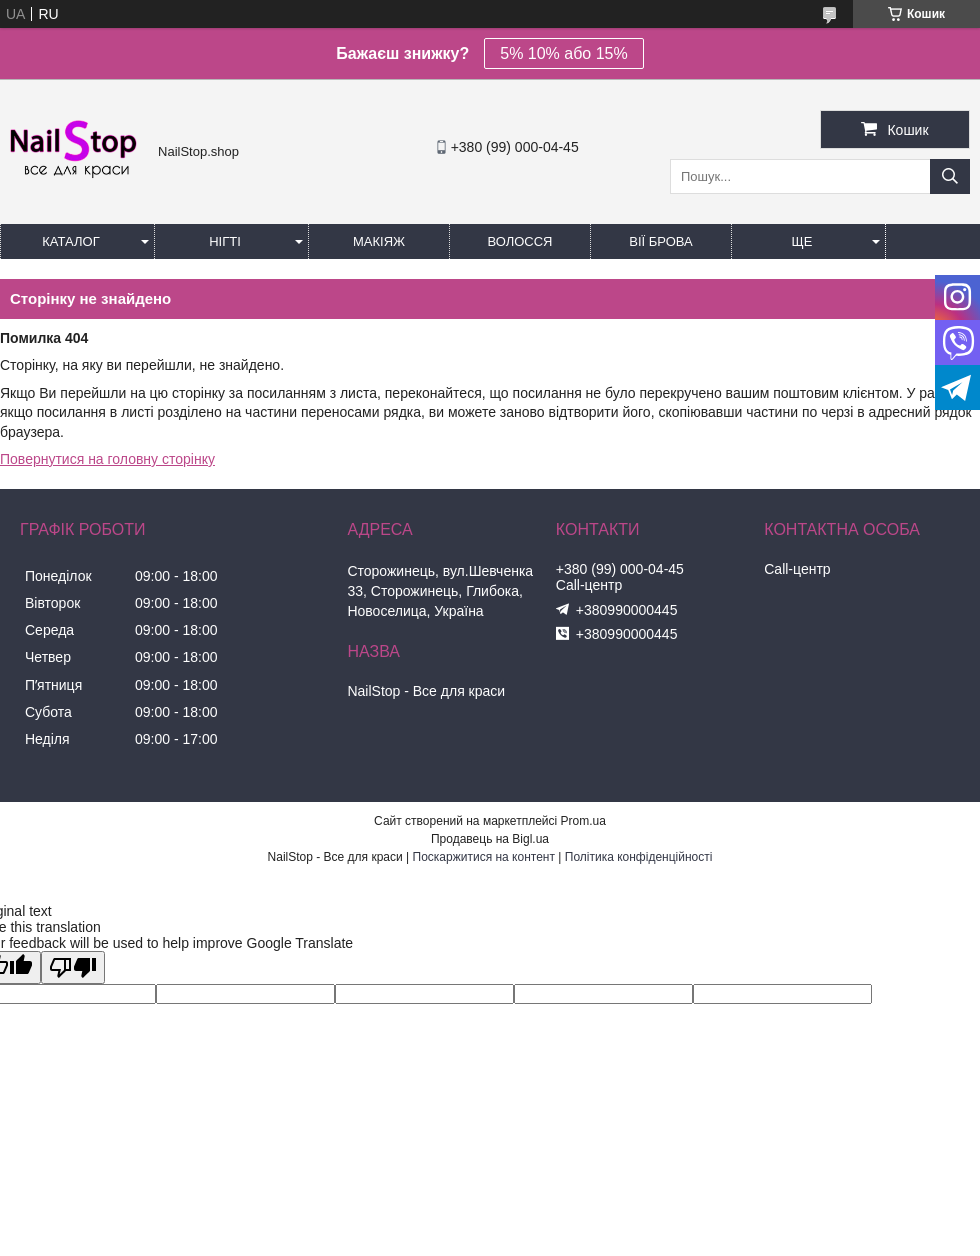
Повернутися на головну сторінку (107, 459)
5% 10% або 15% (563, 53)
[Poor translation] (73, 967)
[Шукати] (950, 176)
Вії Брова (660, 241)
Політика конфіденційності (639, 857)
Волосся (519, 241)
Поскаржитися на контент (484, 857)
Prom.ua (583, 821)
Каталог (70, 241)
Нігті (225, 241)
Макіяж (379, 241)
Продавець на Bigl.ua (490, 839)
